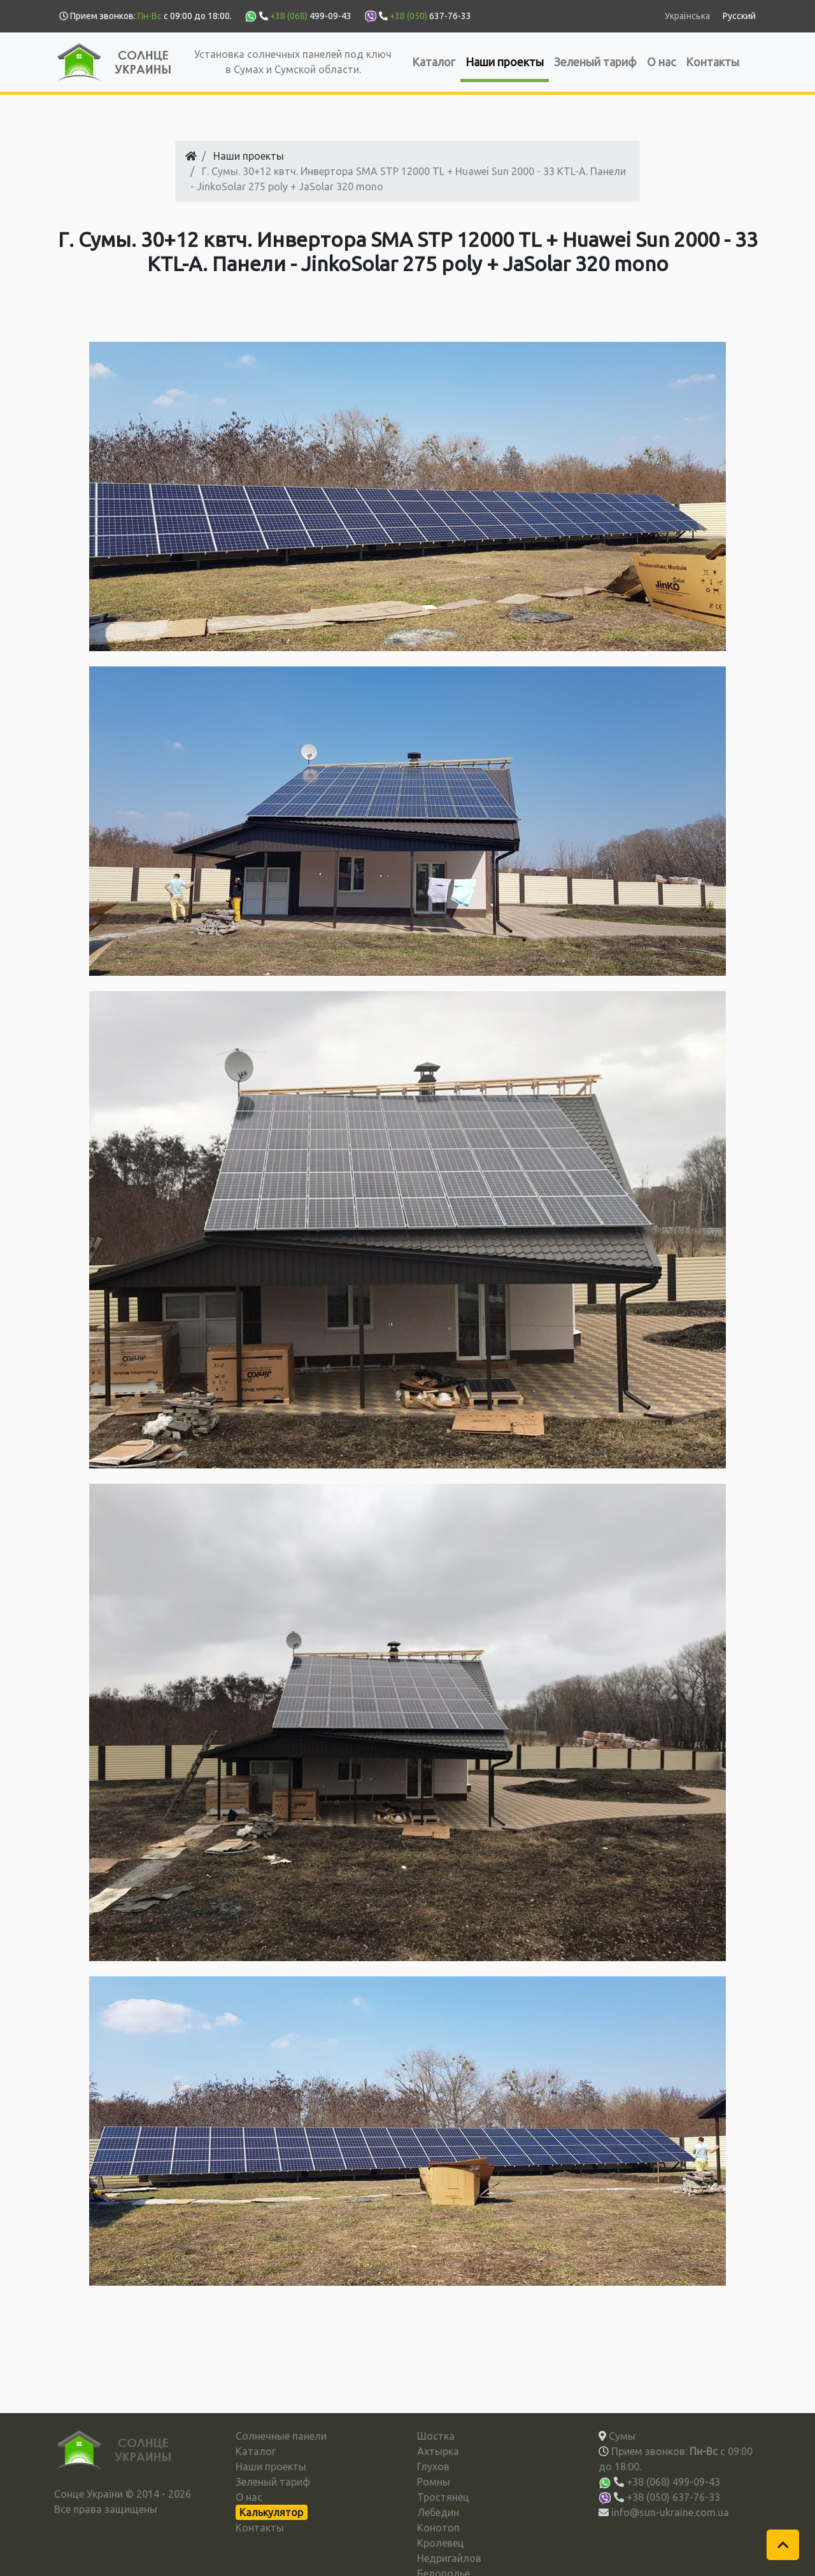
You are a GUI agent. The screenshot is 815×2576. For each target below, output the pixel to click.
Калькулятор (271, 2512)
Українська (687, 16)
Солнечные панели (281, 2436)
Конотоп (438, 2527)
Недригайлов (449, 2558)
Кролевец (440, 2543)
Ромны (433, 2482)
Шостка (436, 2436)
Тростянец (443, 2497)
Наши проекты (504, 61)
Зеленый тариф (595, 61)
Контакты (712, 61)
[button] (783, 2545)
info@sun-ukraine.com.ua (670, 2512)
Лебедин (438, 2512)
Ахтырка (438, 2451)
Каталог (433, 61)
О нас (661, 61)
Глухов (433, 2466)
